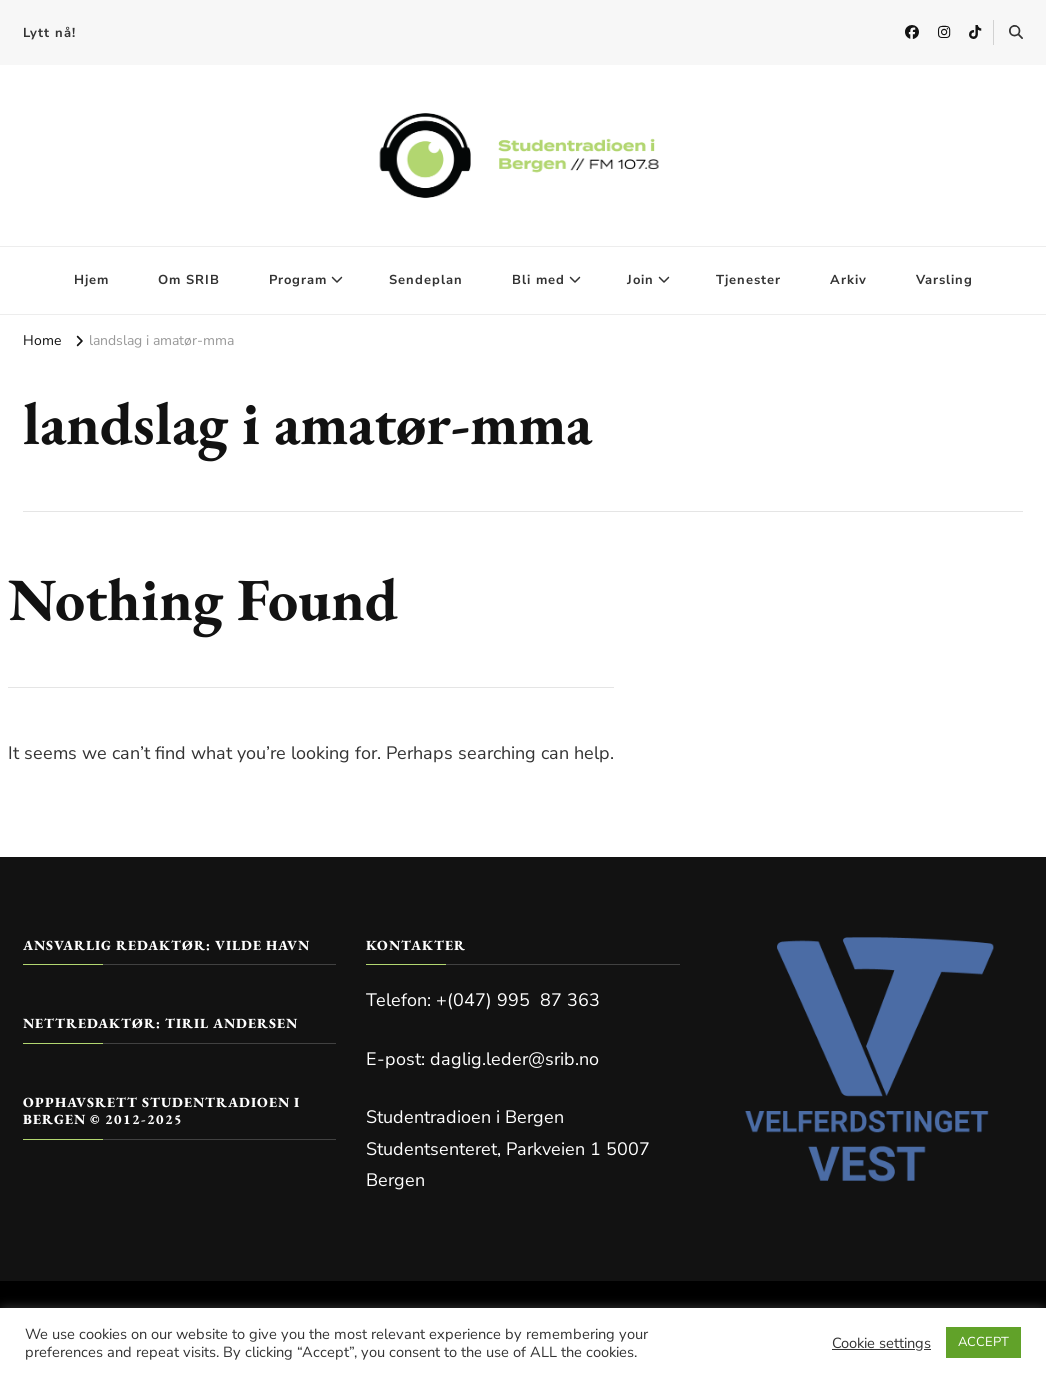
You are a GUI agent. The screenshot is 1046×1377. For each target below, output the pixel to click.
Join (640, 280)
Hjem (91, 280)
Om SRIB (189, 280)
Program (298, 280)
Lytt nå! (49, 33)
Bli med (538, 280)
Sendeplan (426, 280)
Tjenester (748, 280)
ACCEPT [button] (983, 1342)
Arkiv (848, 280)
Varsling (944, 280)
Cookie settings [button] (881, 1343)
